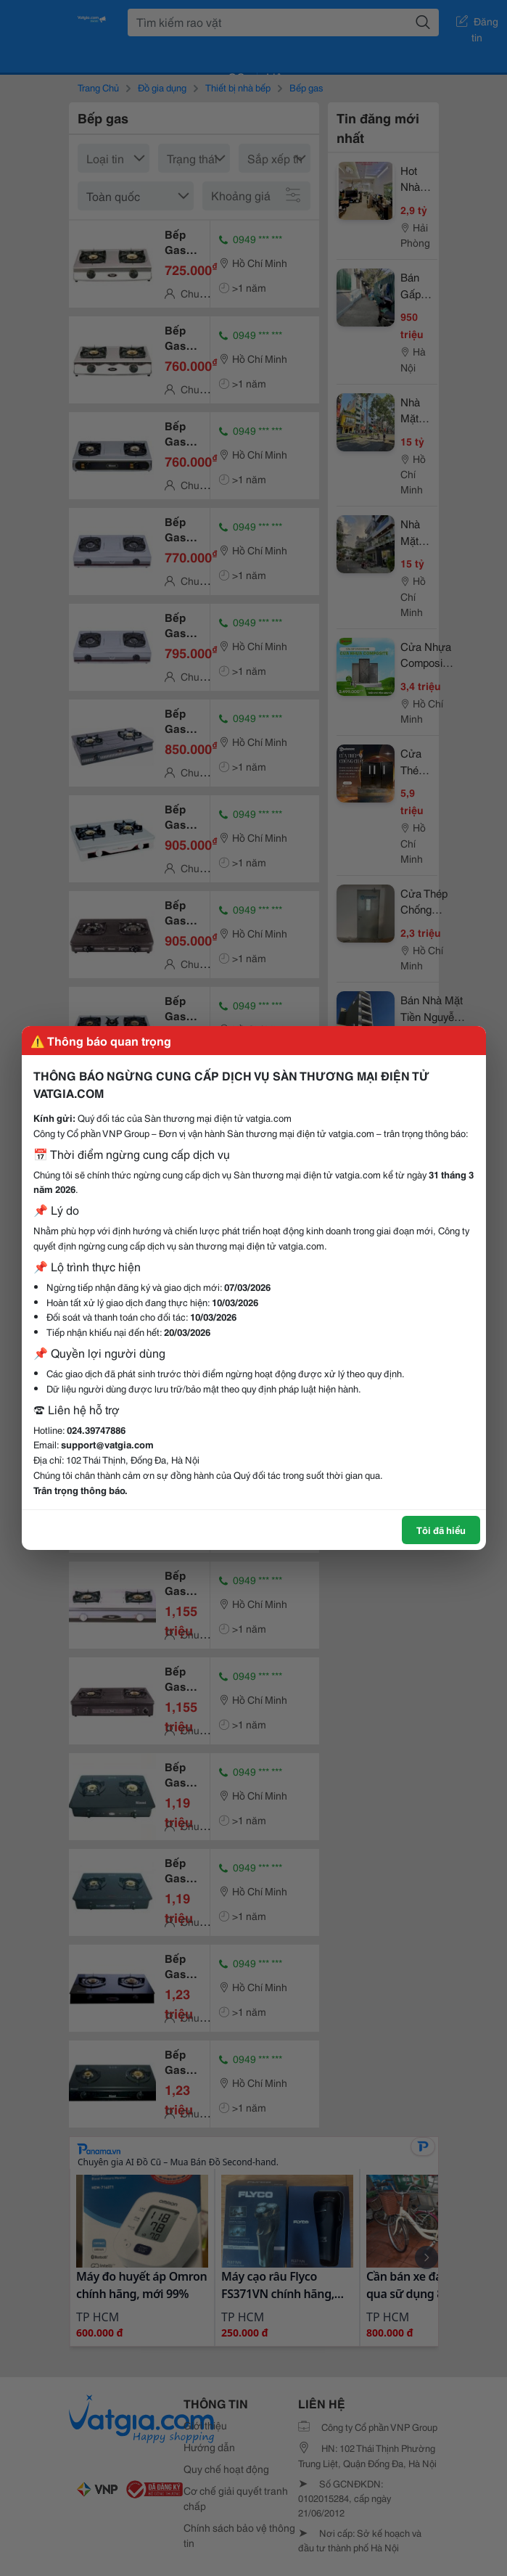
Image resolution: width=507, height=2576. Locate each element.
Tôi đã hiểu (441, 1529)
